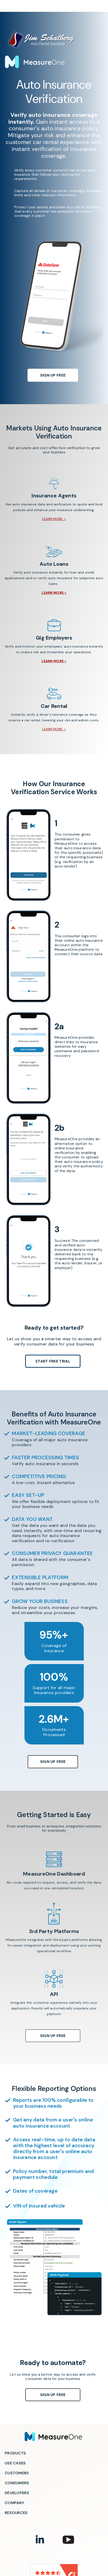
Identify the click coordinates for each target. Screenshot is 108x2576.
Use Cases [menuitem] (15, 2463)
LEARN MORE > (54, 519)
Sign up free (53, 375)
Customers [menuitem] (17, 2473)
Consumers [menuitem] (17, 2482)
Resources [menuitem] (16, 2512)
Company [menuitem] (14, 2502)
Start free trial (52, 1361)
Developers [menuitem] (17, 2492)
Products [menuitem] (15, 2453)
